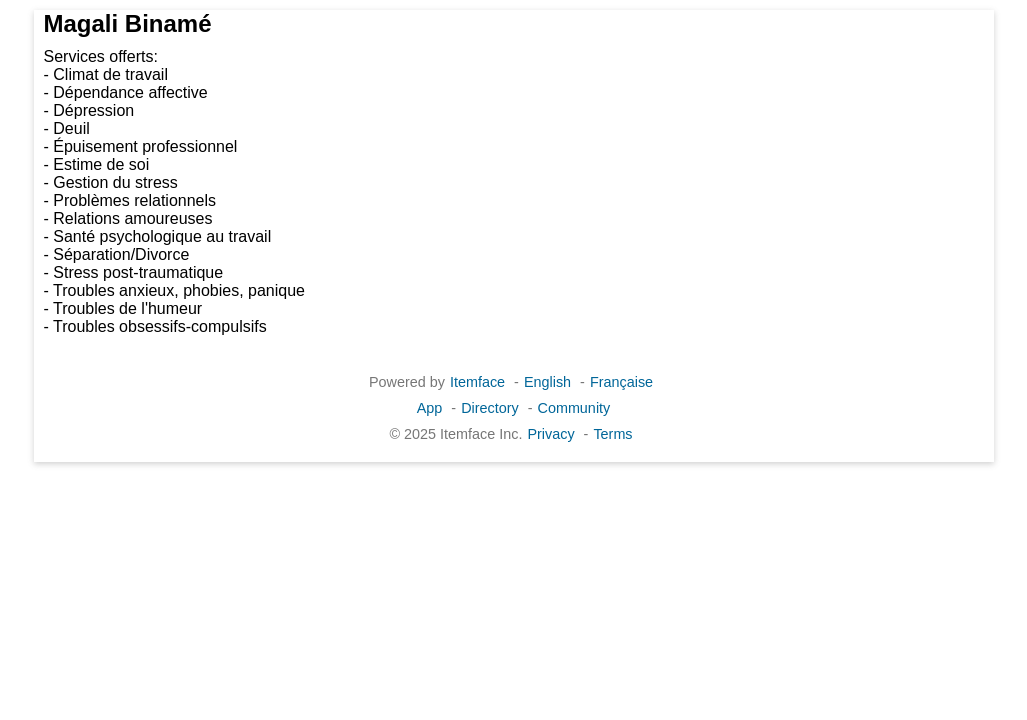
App (430, 408)
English (547, 382)
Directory (490, 408)
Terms (612, 434)
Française (621, 382)
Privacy (550, 434)
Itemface (477, 382)
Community (574, 408)
